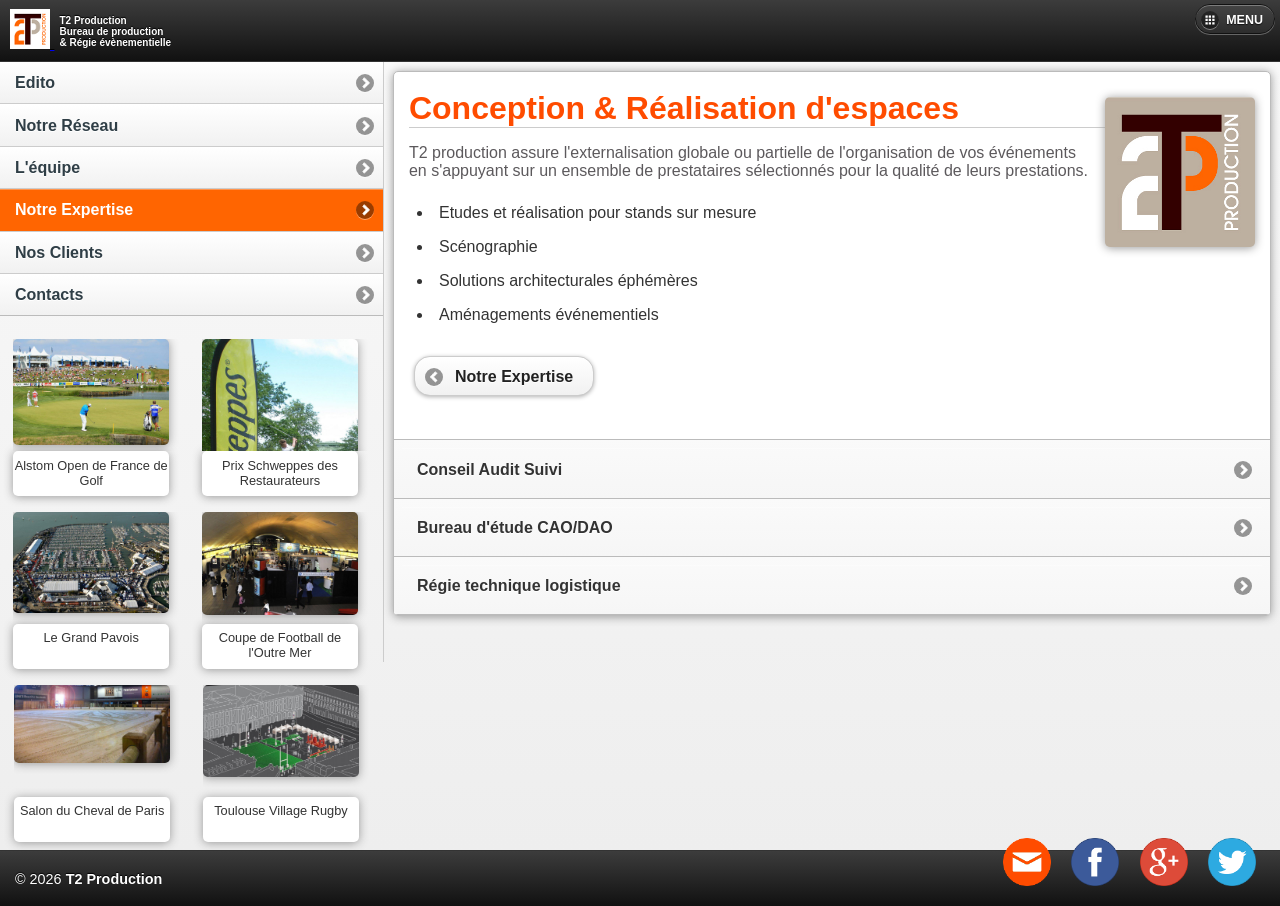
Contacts (49, 294)
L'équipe (47, 167)
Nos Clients (59, 252)
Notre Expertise (74, 209)
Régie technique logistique (519, 585)
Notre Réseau (66, 125)
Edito (35, 82)
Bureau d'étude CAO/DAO (515, 527)
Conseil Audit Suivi (489, 469)
